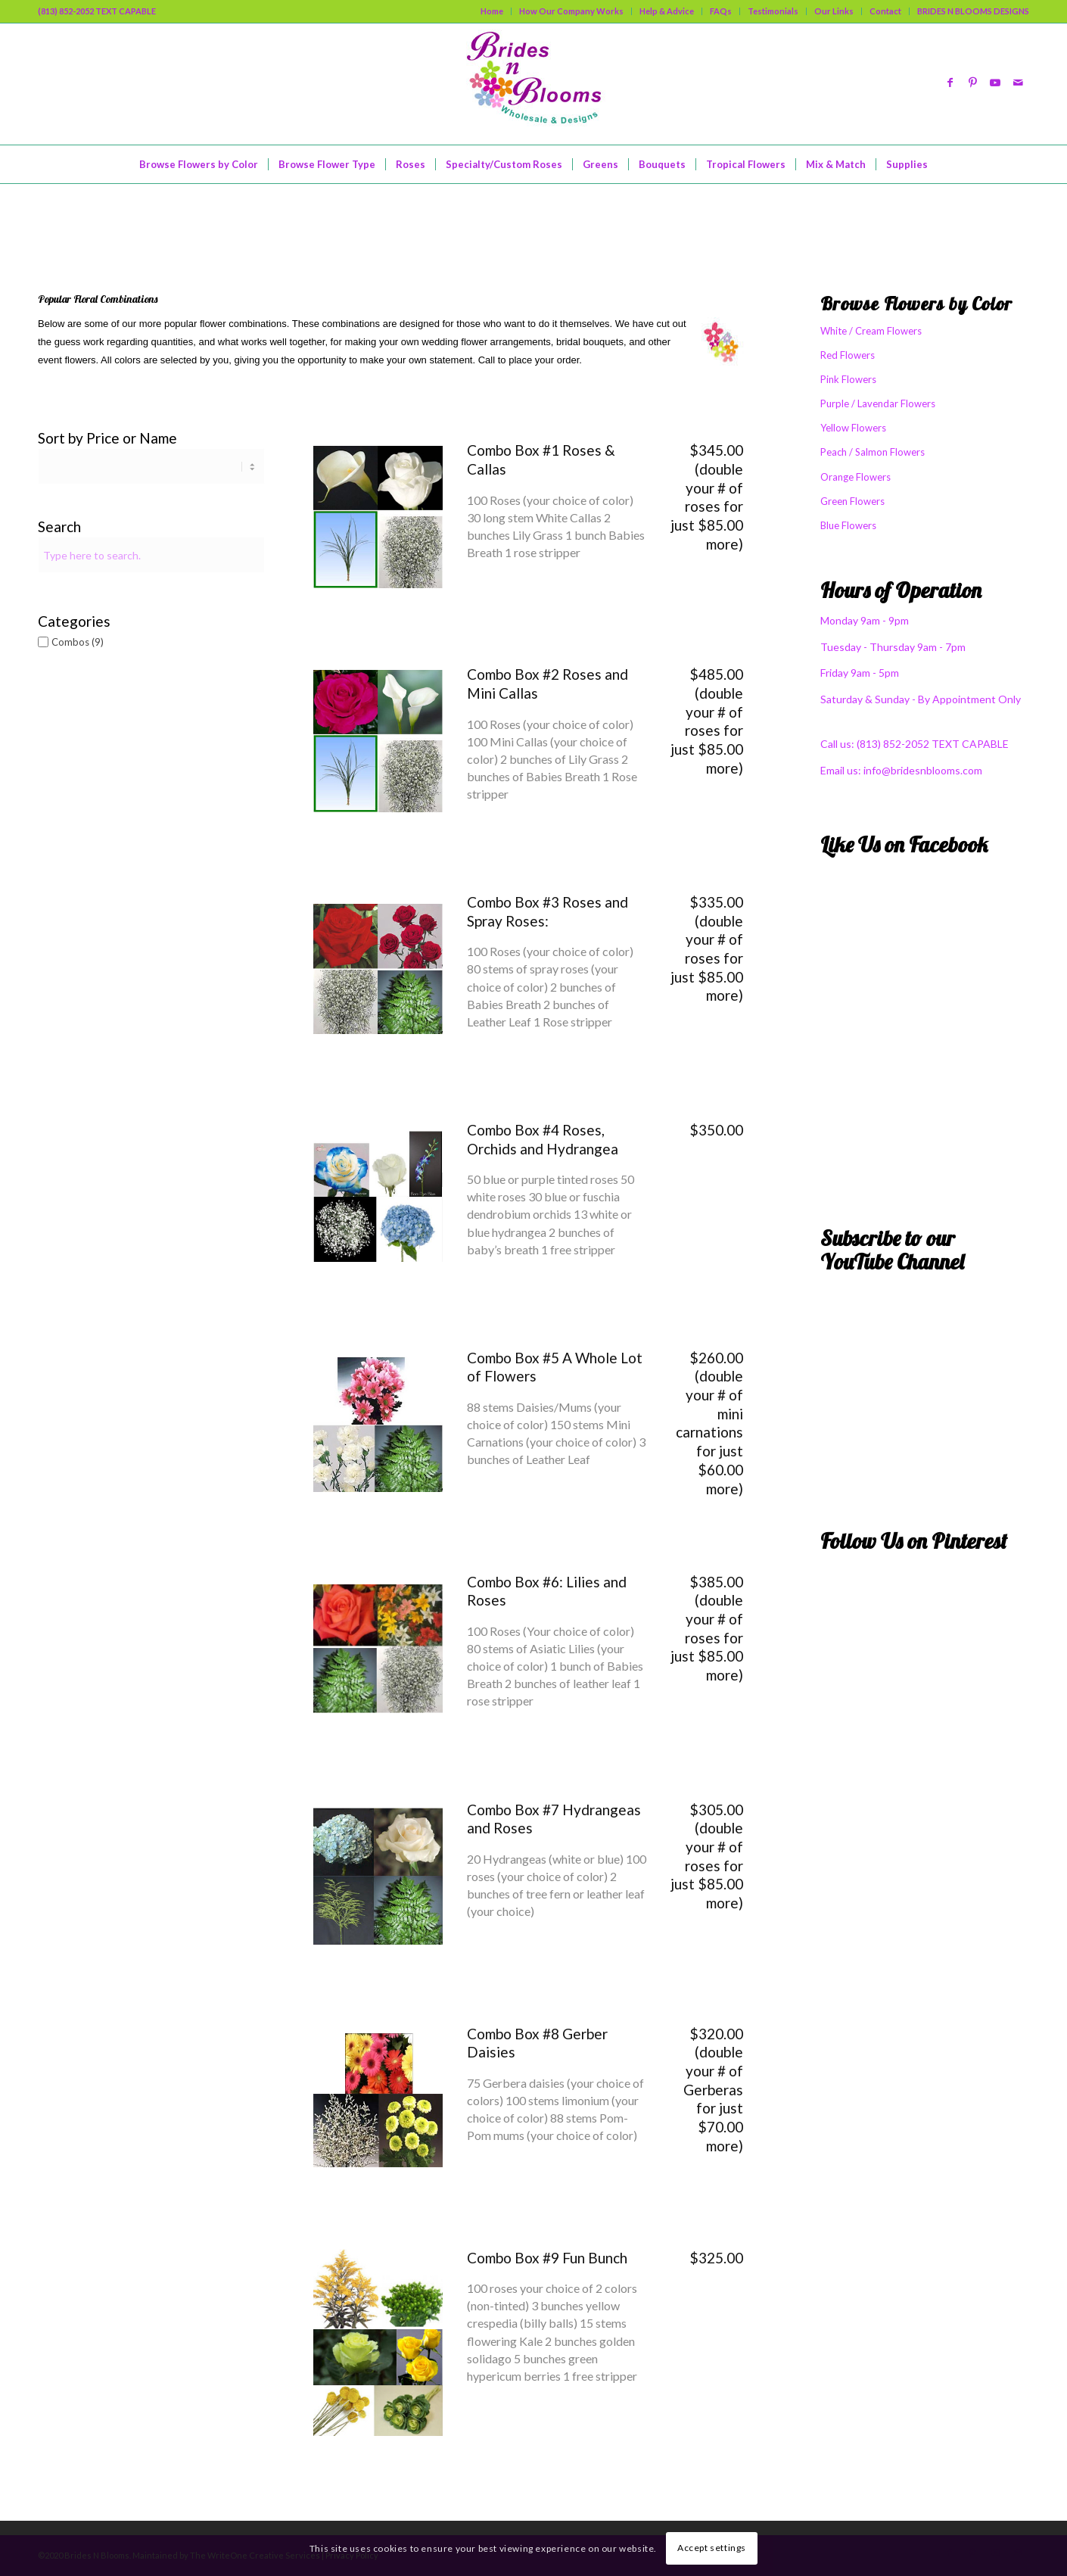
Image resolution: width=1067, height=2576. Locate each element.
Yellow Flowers (853, 428)
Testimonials (773, 11)
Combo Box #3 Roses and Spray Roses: (547, 911)
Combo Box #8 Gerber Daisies (537, 2043)
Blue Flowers (848, 525)
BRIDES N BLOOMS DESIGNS (973, 11)
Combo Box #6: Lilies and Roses (547, 1591)
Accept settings (711, 2547)
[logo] (533, 84)
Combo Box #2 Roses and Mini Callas (547, 683)
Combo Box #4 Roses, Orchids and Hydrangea (542, 1139)
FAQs (721, 11)
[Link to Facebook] (949, 84)
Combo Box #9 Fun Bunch (547, 2257)
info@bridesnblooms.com (922, 770)
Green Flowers (852, 501)
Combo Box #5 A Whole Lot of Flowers (554, 1367)
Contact (885, 11)
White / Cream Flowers (871, 331)
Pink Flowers (848, 379)
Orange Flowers (855, 477)
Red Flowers (847, 355)
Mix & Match (98, 219)
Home (492, 11)
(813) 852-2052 (894, 743)
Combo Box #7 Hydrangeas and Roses (554, 1819)
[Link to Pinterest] (972, 84)
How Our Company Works (571, 11)
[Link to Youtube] (995, 84)
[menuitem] (492, 11)
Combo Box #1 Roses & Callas (541, 459)
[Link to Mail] (1017, 84)
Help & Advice (666, 11)
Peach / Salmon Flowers (872, 452)
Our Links (834, 11)
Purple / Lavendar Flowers (877, 403)
